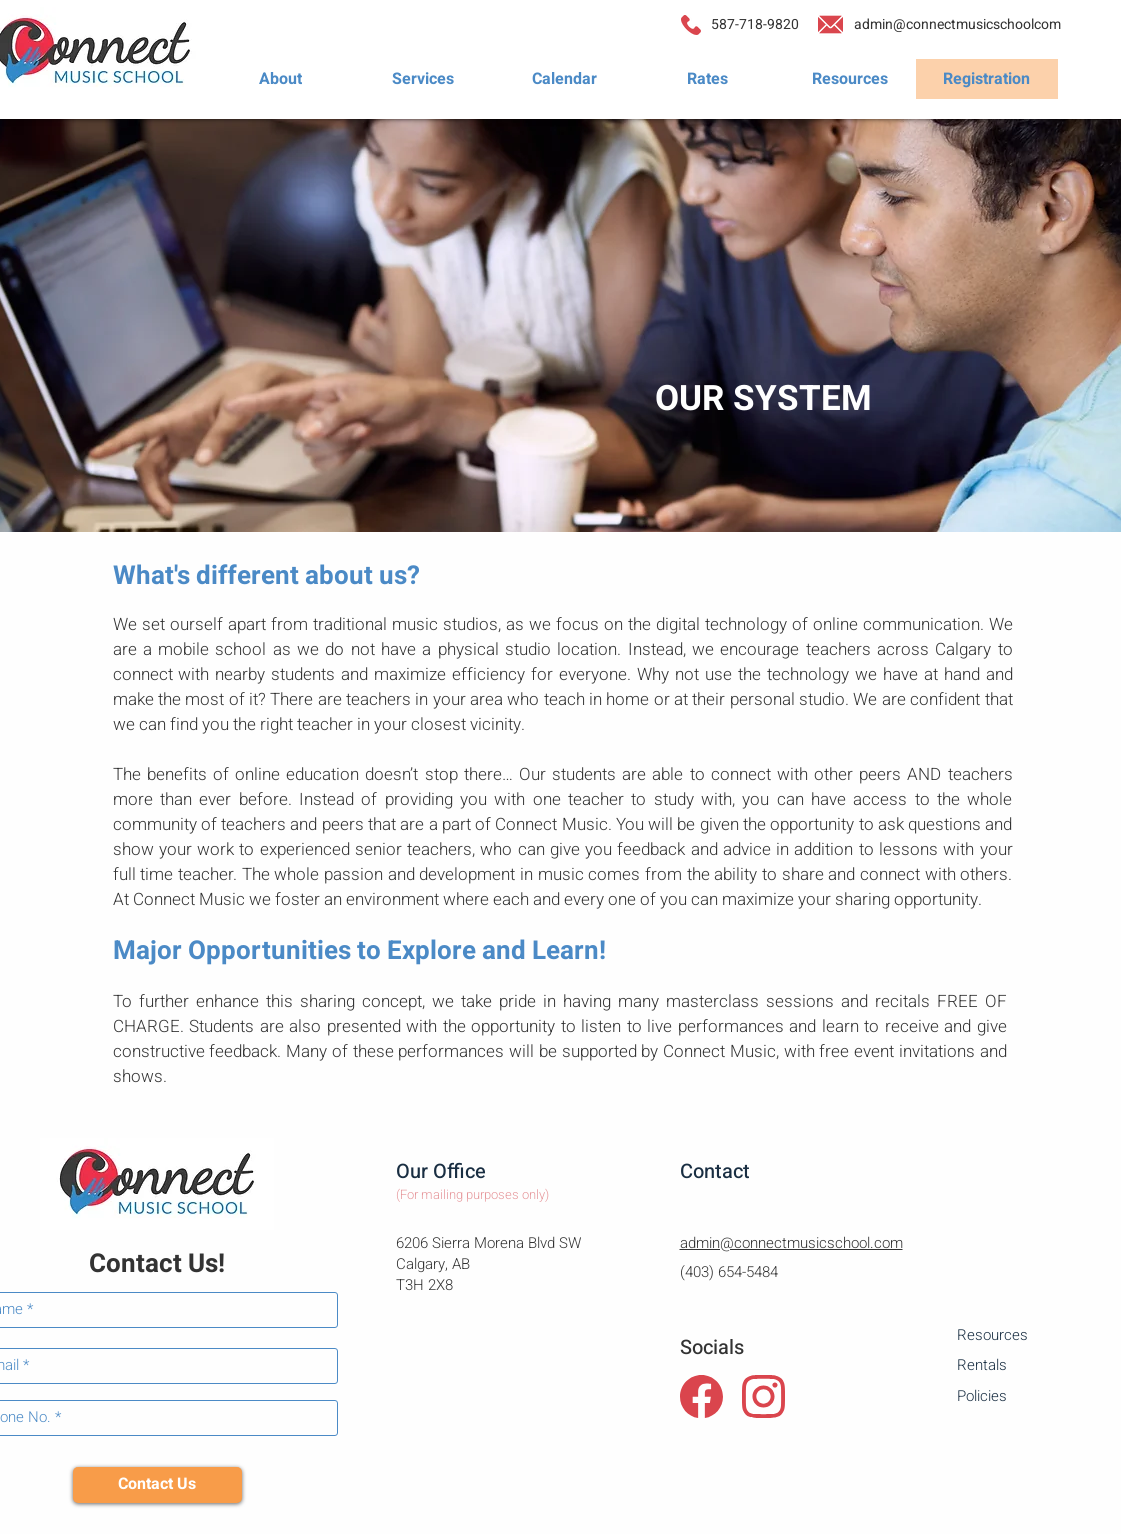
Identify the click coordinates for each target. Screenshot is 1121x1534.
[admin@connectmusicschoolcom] (957, 25)
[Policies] (1028, 1396)
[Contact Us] (157, 1485)
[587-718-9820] (755, 25)
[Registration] (987, 79)
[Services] (423, 79)
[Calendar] (565, 79)
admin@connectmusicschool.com (791, 1243)
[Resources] (850, 79)
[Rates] (708, 79)
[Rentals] (1028, 1365)
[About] (281, 79)
